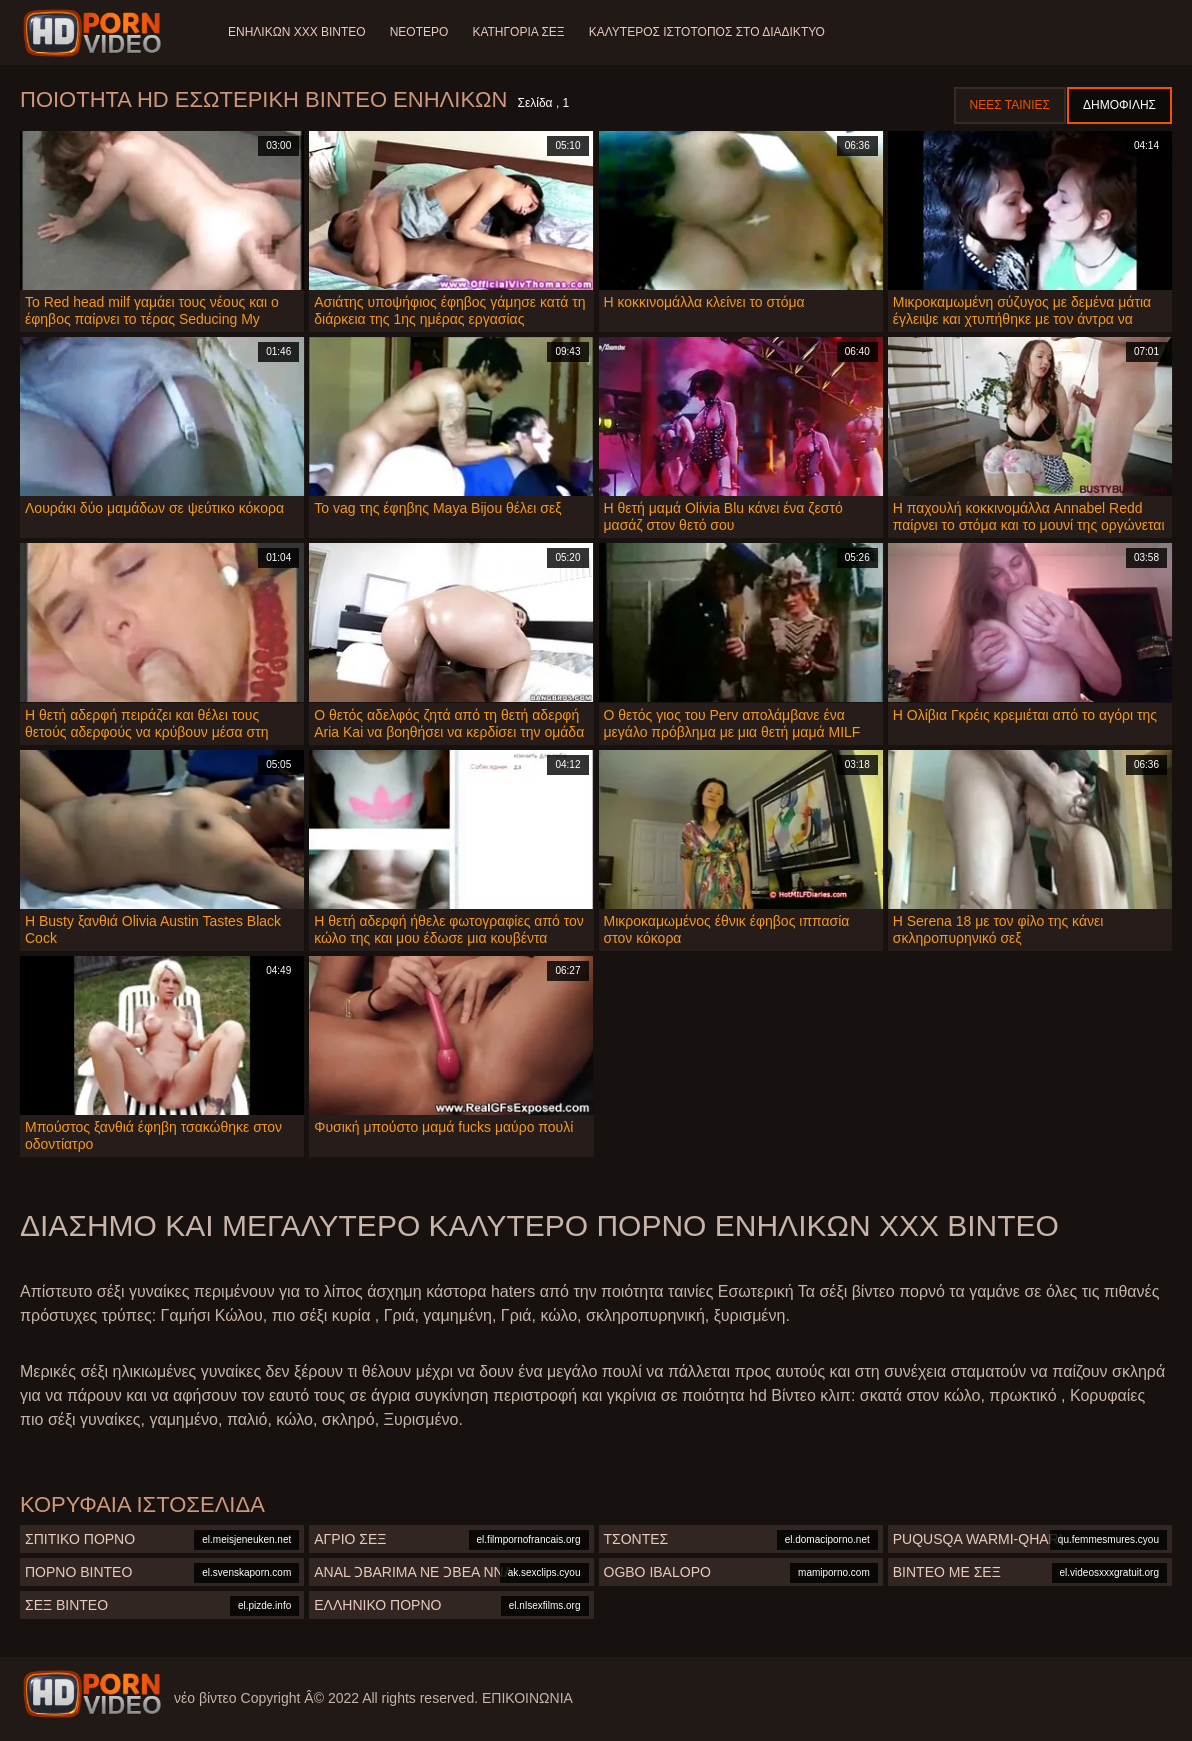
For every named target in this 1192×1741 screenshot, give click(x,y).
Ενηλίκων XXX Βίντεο (297, 32)
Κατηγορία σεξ (518, 32)
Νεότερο (419, 32)
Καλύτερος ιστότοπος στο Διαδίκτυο (707, 32)
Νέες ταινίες (1010, 105)
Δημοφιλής (1119, 105)
